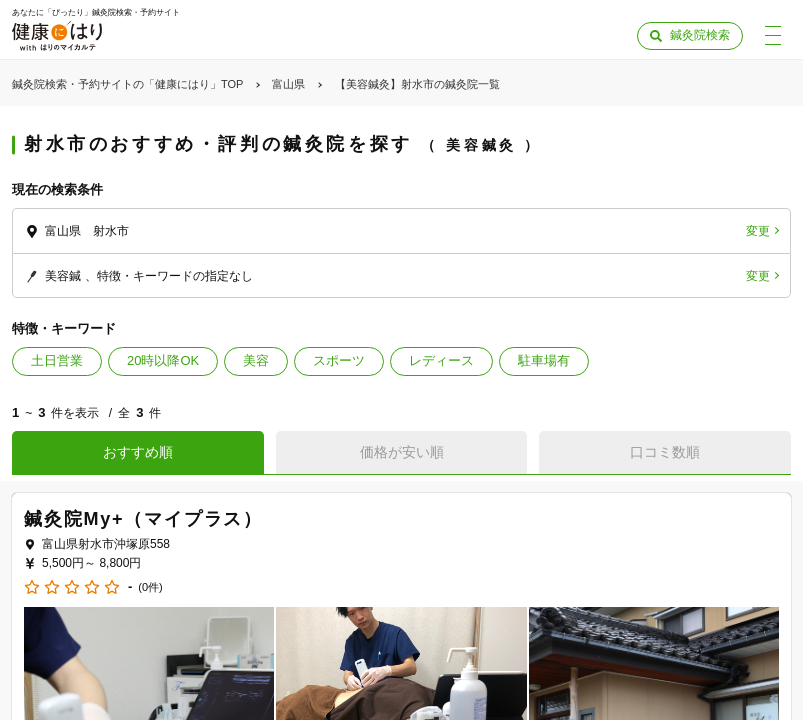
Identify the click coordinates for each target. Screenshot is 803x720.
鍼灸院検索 (700, 35)
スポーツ (339, 360)
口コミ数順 (665, 452)
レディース (441, 360)
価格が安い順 (402, 452)
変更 (758, 231)
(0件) (150, 587)
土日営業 (57, 360)
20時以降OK (163, 360)
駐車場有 (544, 360)
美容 (256, 360)
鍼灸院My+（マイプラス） (143, 519)
